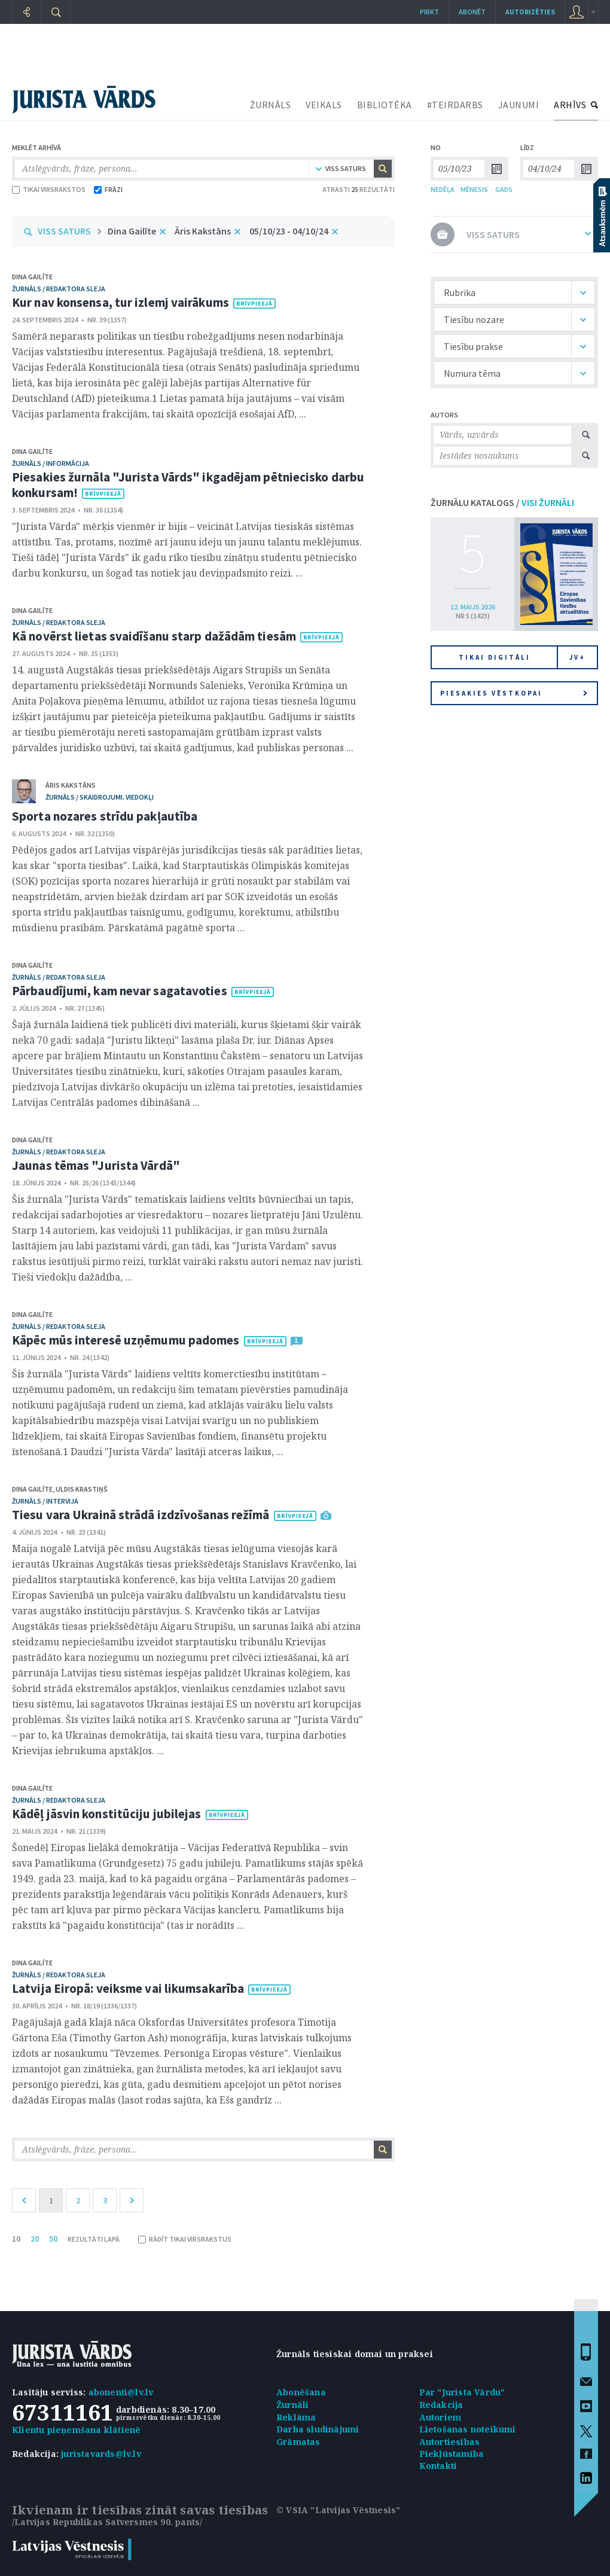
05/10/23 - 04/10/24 (288, 231)
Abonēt (472, 11)
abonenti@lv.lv (121, 2392)
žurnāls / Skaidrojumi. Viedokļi (99, 796)
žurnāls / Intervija (45, 1500)
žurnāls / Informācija (50, 463)
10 (16, 2238)
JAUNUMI (518, 105)
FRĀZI (108, 189)
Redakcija (441, 2404)
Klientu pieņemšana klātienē (76, 2429)
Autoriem (440, 2417)
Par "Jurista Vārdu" (462, 2392)
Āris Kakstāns (203, 231)
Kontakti (438, 2465)
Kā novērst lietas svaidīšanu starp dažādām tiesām (154, 636)
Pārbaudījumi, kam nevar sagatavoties (119, 991)
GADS (504, 189)
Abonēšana (301, 2392)
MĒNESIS (474, 189)
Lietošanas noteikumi (467, 2429)
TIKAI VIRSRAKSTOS (49, 189)
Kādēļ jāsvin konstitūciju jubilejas (107, 1814)
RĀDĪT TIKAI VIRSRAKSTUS (184, 2238)
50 (53, 2238)
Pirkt (429, 11)
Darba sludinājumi (317, 2429)
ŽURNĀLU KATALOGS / (502, 502)
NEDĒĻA (443, 189)
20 (34, 2238)
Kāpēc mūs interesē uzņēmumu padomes (126, 1340)
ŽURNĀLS (270, 105)
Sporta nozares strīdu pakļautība (104, 816)
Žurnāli (292, 2404)
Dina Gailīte (132, 231)
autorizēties (530, 11)
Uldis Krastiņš (82, 1488)
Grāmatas (298, 2441)
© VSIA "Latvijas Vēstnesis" (338, 2510)
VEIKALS (324, 105)
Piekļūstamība (451, 2453)
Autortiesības (449, 2441)
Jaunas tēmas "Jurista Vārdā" (96, 1165)
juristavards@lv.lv (101, 2453)
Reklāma (296, 2417)
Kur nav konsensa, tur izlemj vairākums (120, 302)
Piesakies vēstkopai (513, 693)
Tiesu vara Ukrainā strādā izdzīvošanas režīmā (141, 1515)
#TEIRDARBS (455, 105)
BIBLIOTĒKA (384, 105)
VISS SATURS (64, 231)
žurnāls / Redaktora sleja (58, 288)
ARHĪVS (570, 105)
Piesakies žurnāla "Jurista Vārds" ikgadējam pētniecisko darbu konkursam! (188, 485)
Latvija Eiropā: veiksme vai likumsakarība (128, 1988)
